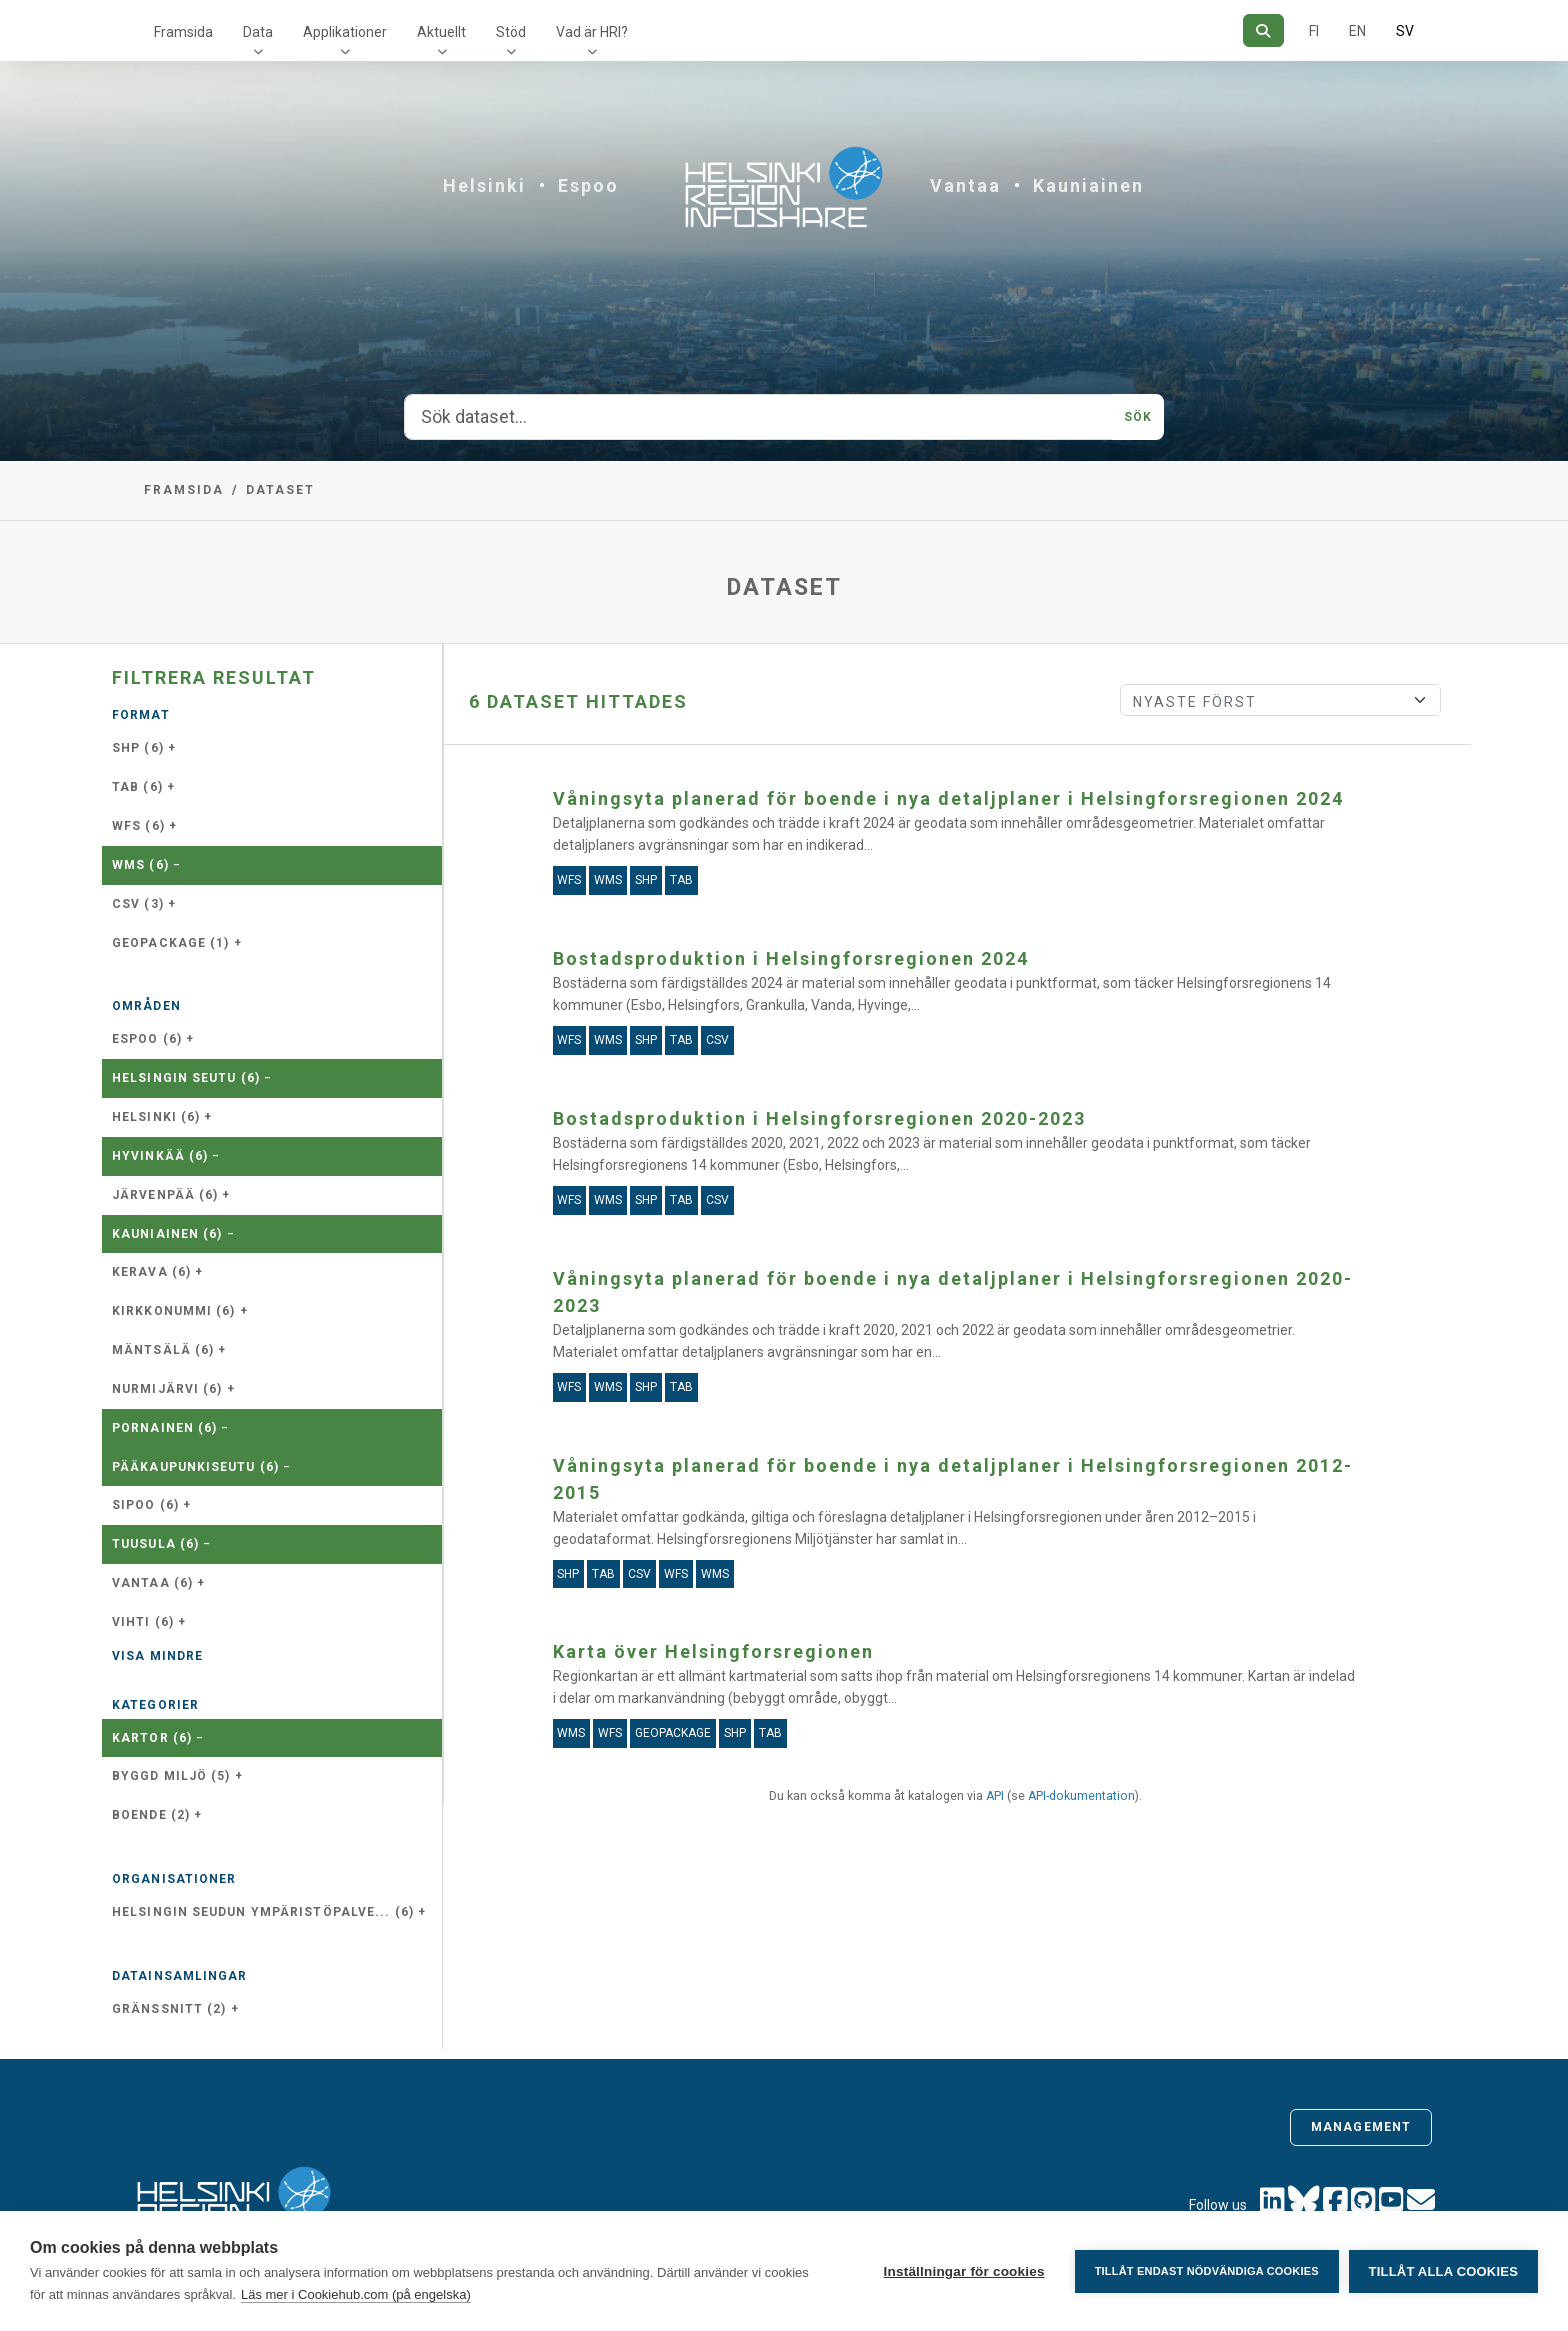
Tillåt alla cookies (1443, 2271)
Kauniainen (1088, 185)
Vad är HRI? (592, 32)
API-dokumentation (1081, 1796)
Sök (1138, 417)
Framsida (183, 32)
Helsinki (484, 185)
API (995, 1796)
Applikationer (345, 32)
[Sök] (1263, 30)
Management (1361, 2127)
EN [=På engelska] (1357, 31)
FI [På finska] (1314, 31)
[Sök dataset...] (758, 417)
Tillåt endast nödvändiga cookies (1206, 2271)
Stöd (511, 32)
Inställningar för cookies (963, 2271)
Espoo (588, 185)
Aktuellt (441, 32)
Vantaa (965, 185)
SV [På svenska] (1405, 31)
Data (258, 32)
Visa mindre (157, 1656)
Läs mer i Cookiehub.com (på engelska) (356, 2294)
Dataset (280, 490)
